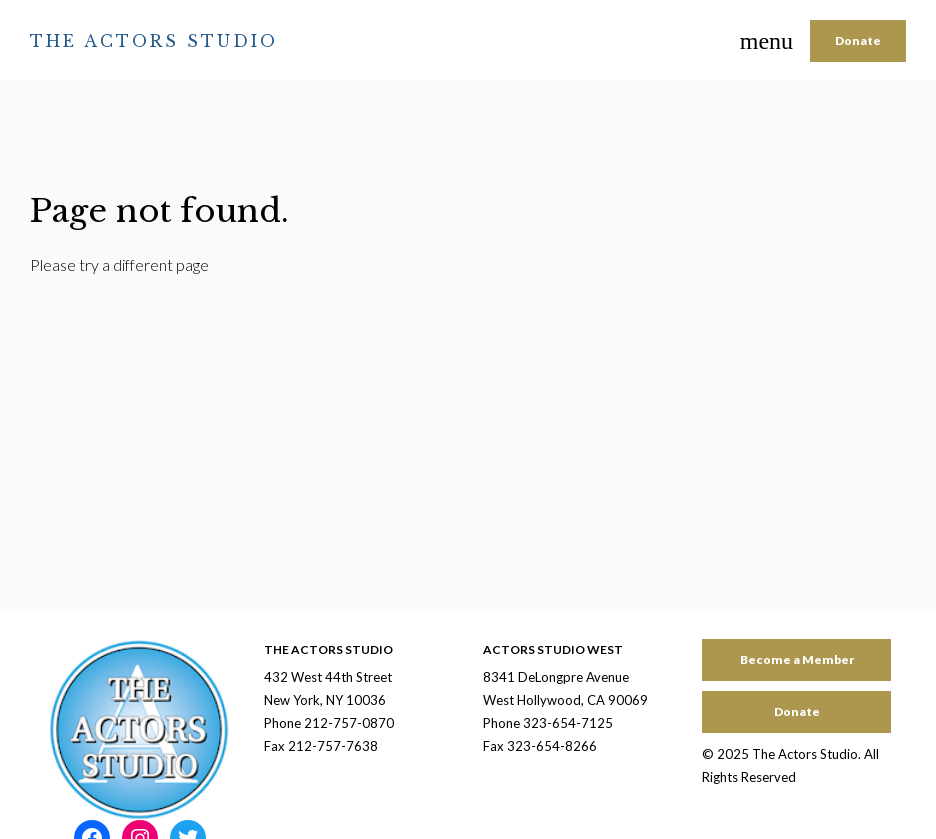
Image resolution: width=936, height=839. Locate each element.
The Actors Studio (154, 41)
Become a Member (797, 659)
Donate (858, 40)
